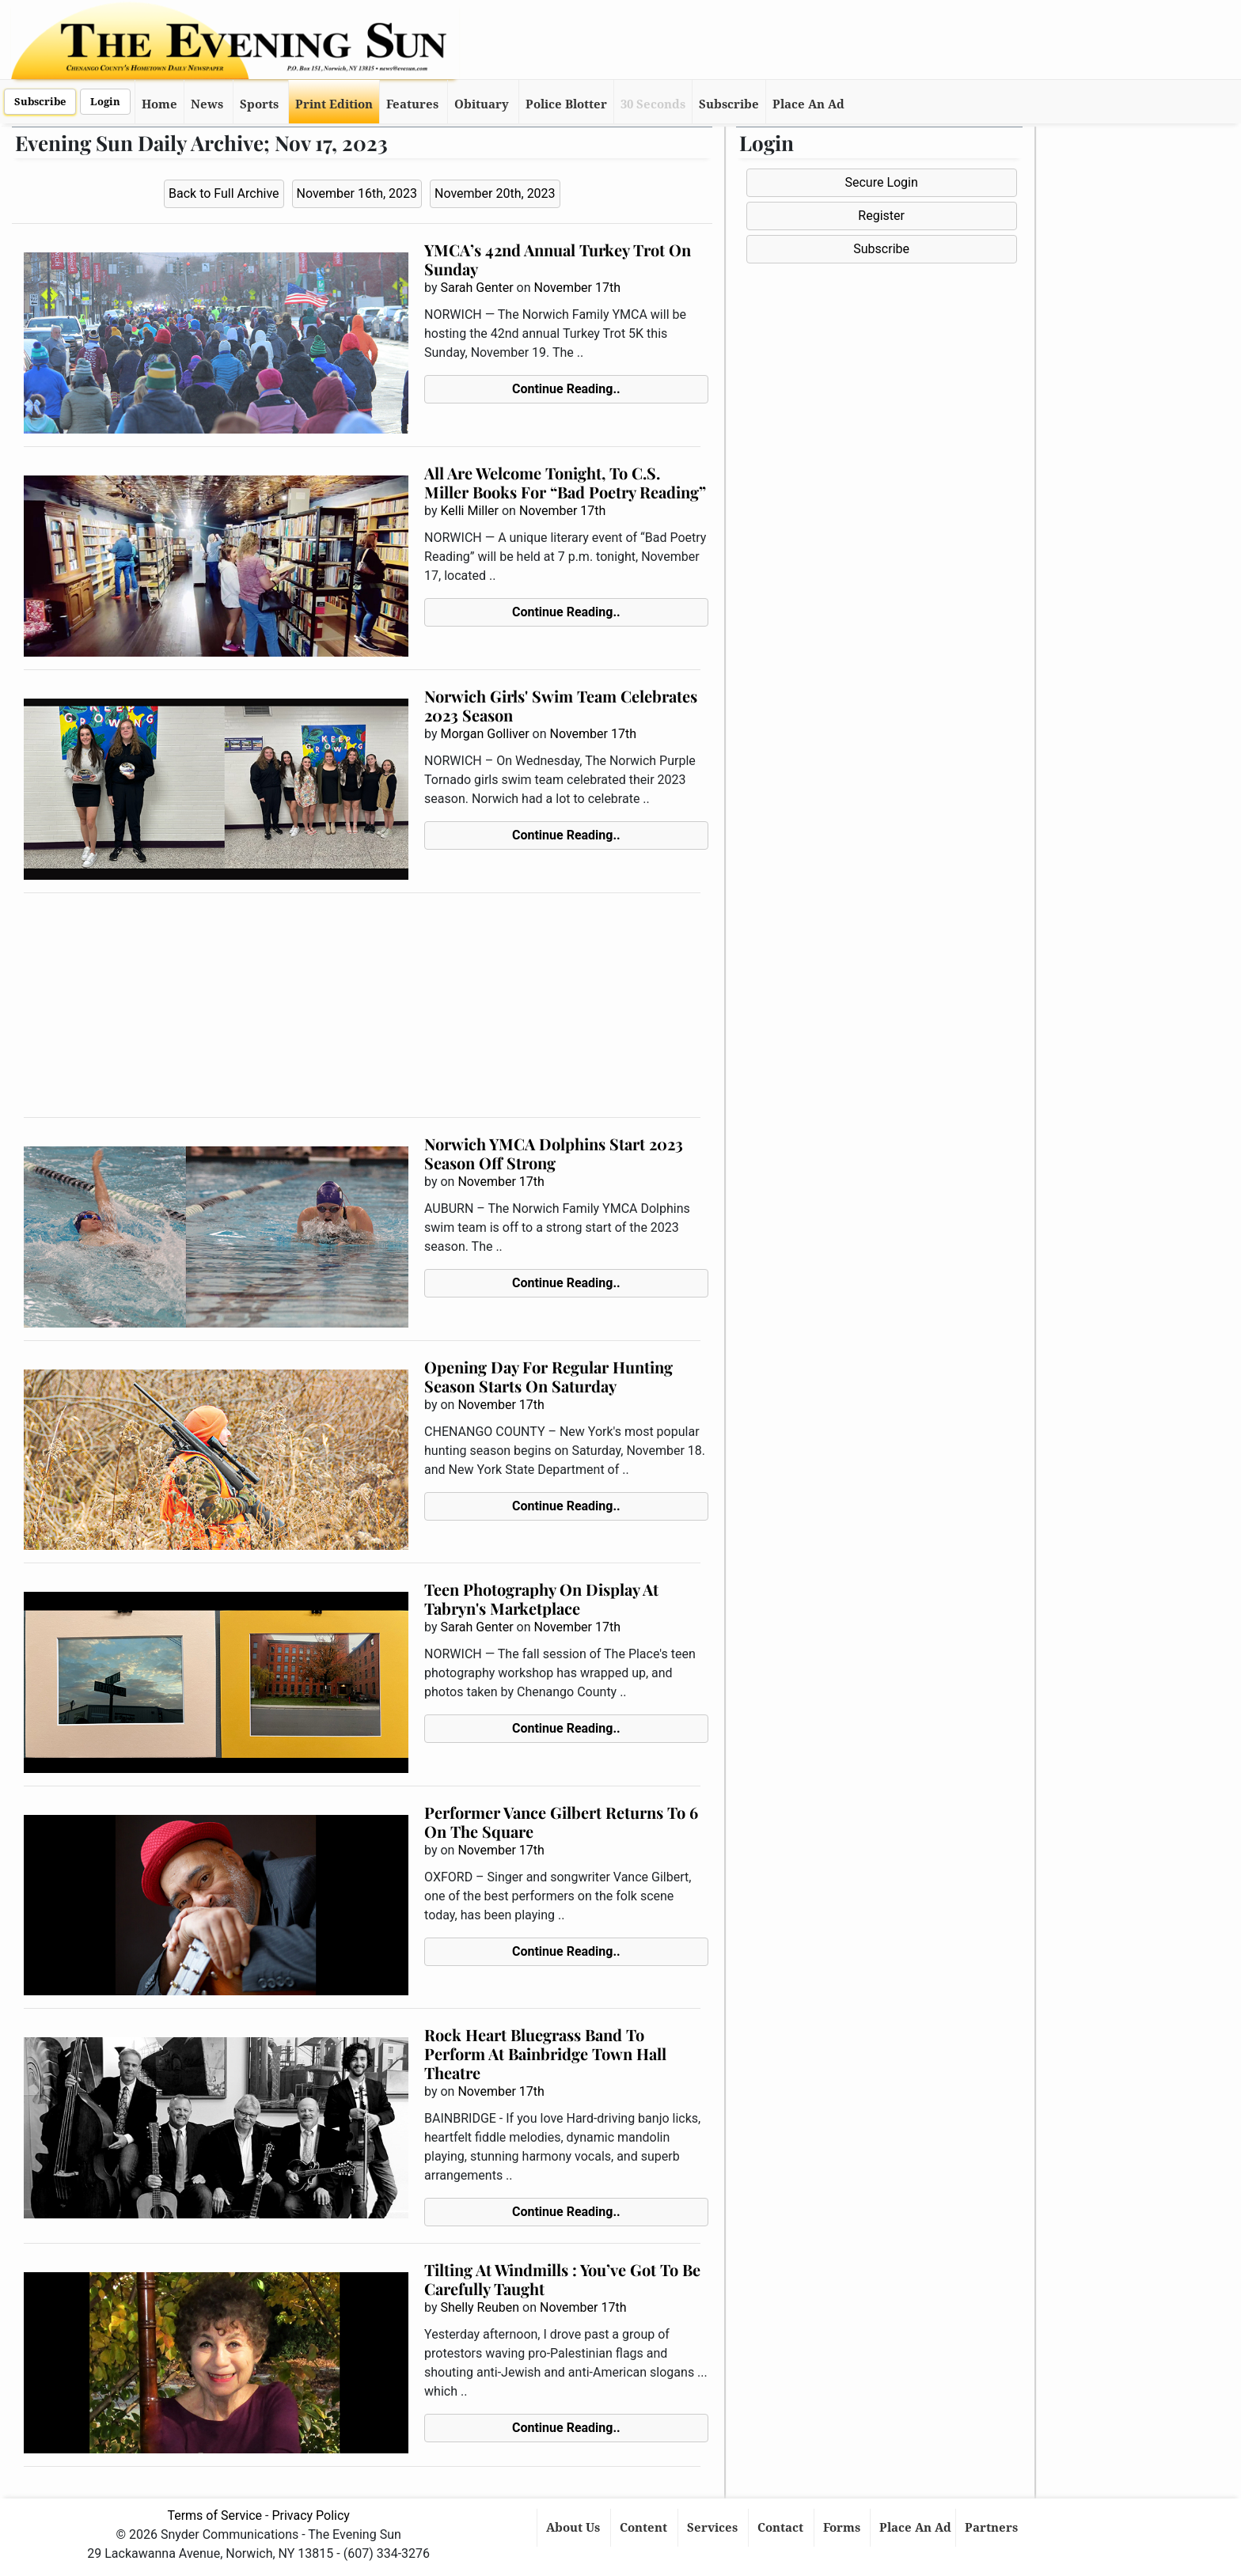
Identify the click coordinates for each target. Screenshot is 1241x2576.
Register (881, 215)
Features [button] (412, 104)
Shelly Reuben (479, 2307)
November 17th (577, 287)
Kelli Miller (469, 510)
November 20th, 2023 (495, 193)
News (207, 104)
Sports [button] (259, 104)
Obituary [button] (481, 104)
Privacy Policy (310, 2515)
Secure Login (880, 182)
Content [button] (645, 2528)
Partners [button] (993, 2528)
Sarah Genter (476, 287)
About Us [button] (574, 2528)
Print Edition (334, 104)
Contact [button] (781, 2528)
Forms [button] (843, 2528)
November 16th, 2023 (357, 193)
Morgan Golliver (484, 733)
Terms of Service (214, 2515)
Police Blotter (566, 104)
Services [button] (714, 2528)
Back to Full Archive (224, 193)
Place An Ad (808, 104)
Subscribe (40, 102)
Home (159, 104)
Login (105, 102)
